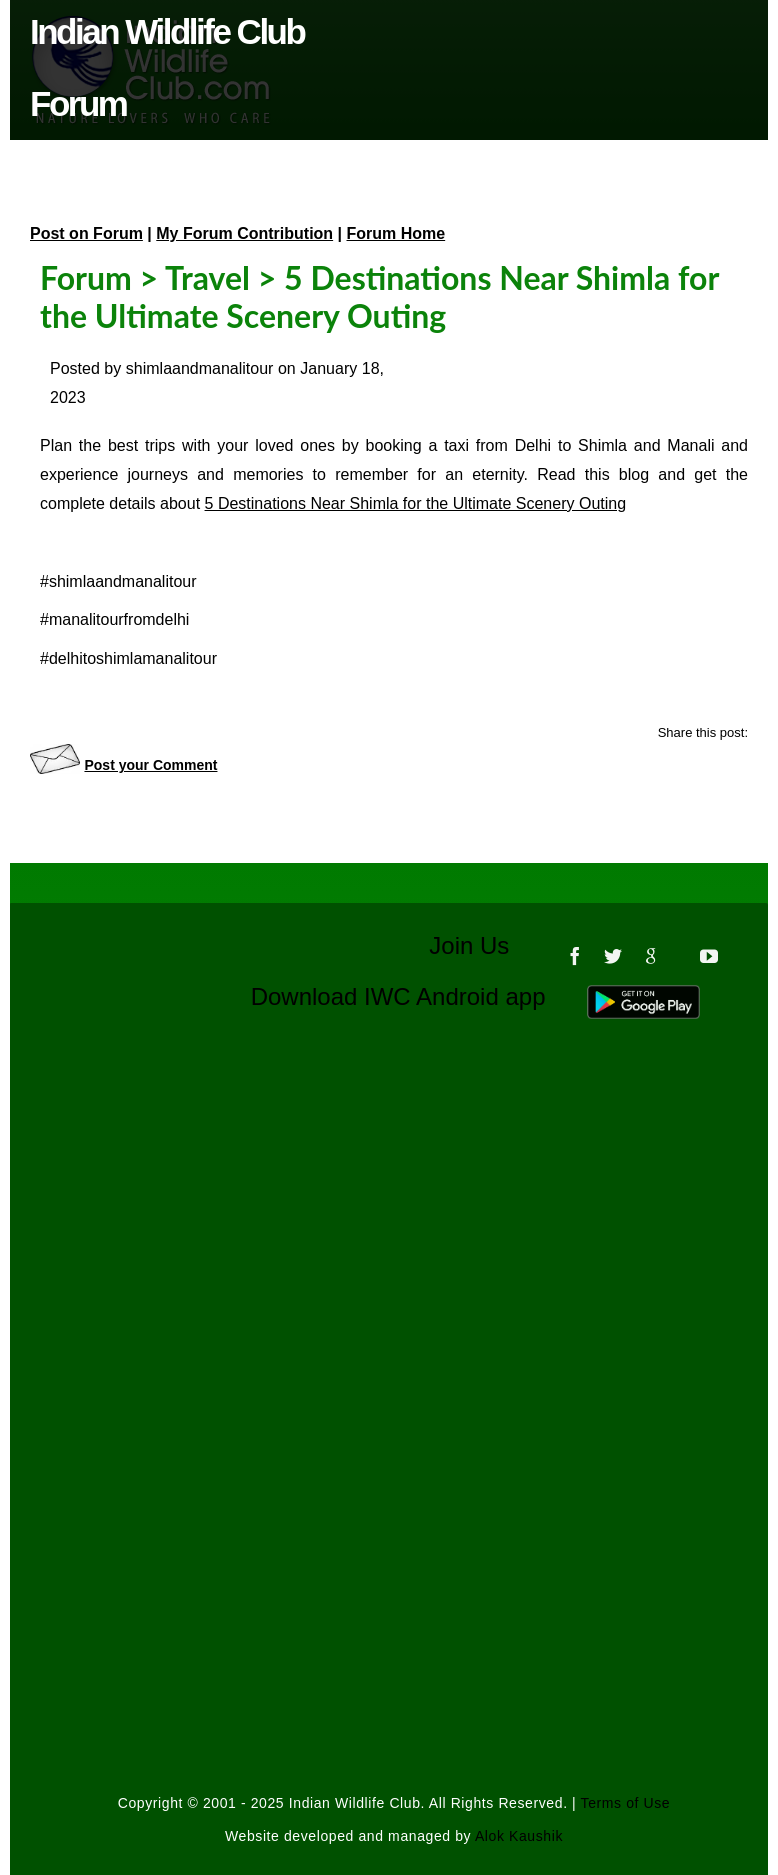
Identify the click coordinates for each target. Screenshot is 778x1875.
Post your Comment (150, 765)
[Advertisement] (394, 1253)
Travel (207, 277)
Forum (86, 277)
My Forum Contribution (244, 233)
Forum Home (396, 233)
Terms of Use (626, 1803)
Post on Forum (86, 233)
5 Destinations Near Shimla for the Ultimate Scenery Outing (416, 503)
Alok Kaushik (519, 1836)
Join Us (482, 945)
